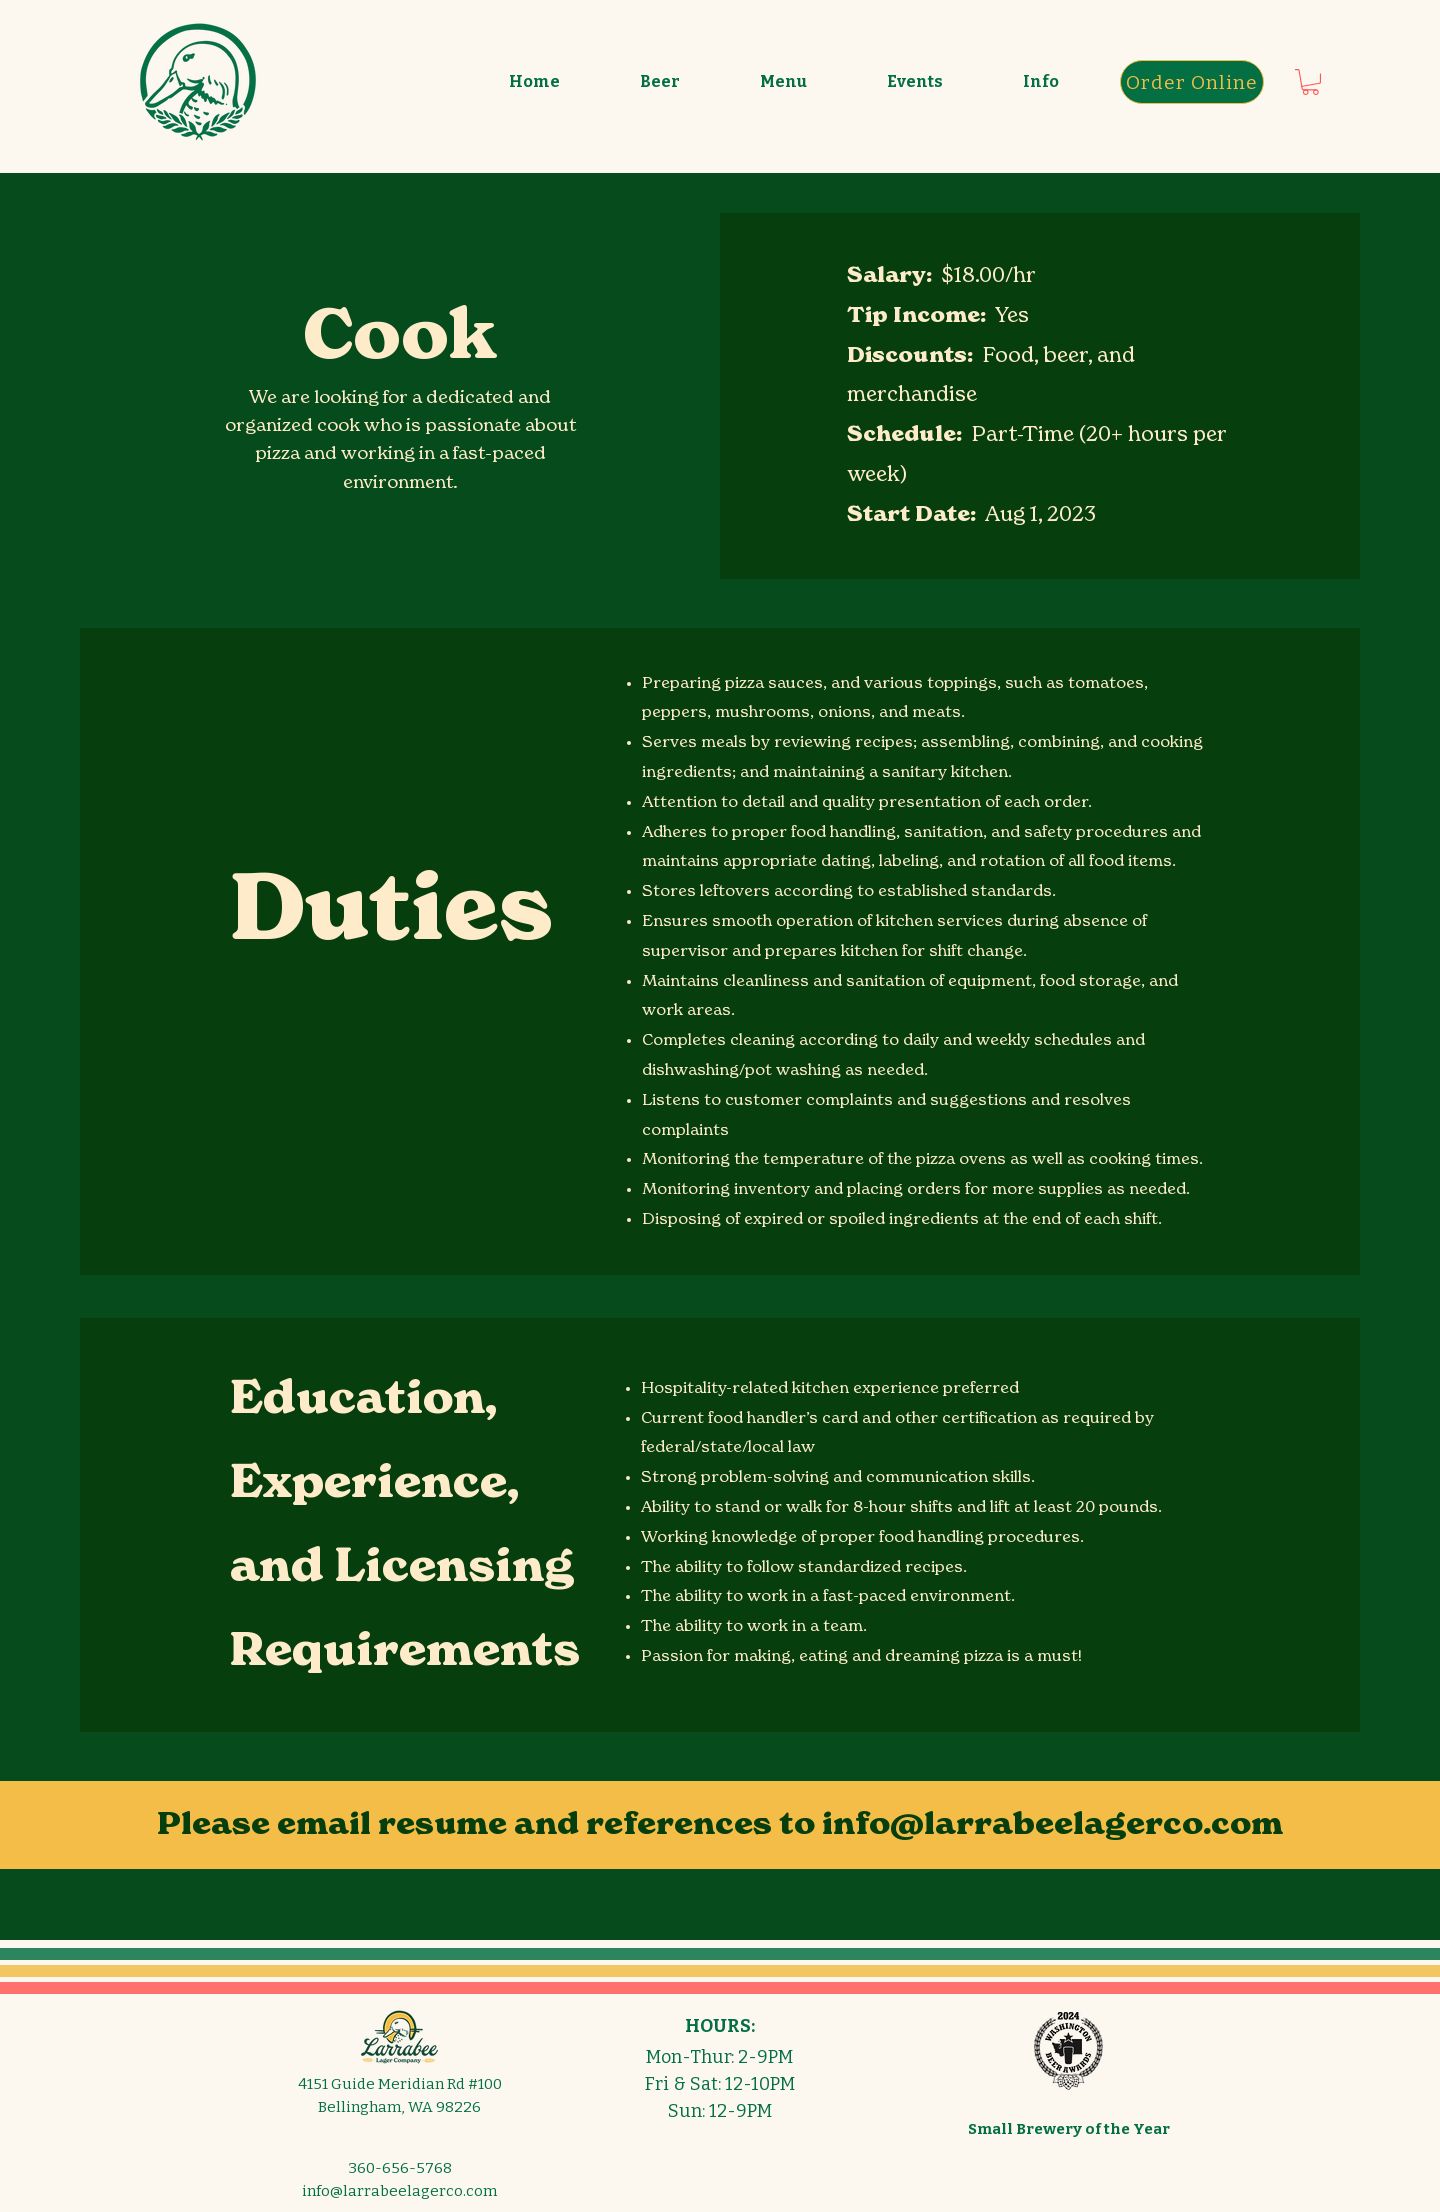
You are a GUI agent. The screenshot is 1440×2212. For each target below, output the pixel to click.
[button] (660, 82)
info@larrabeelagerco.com (1052, 1825)
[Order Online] (1192, 82)
